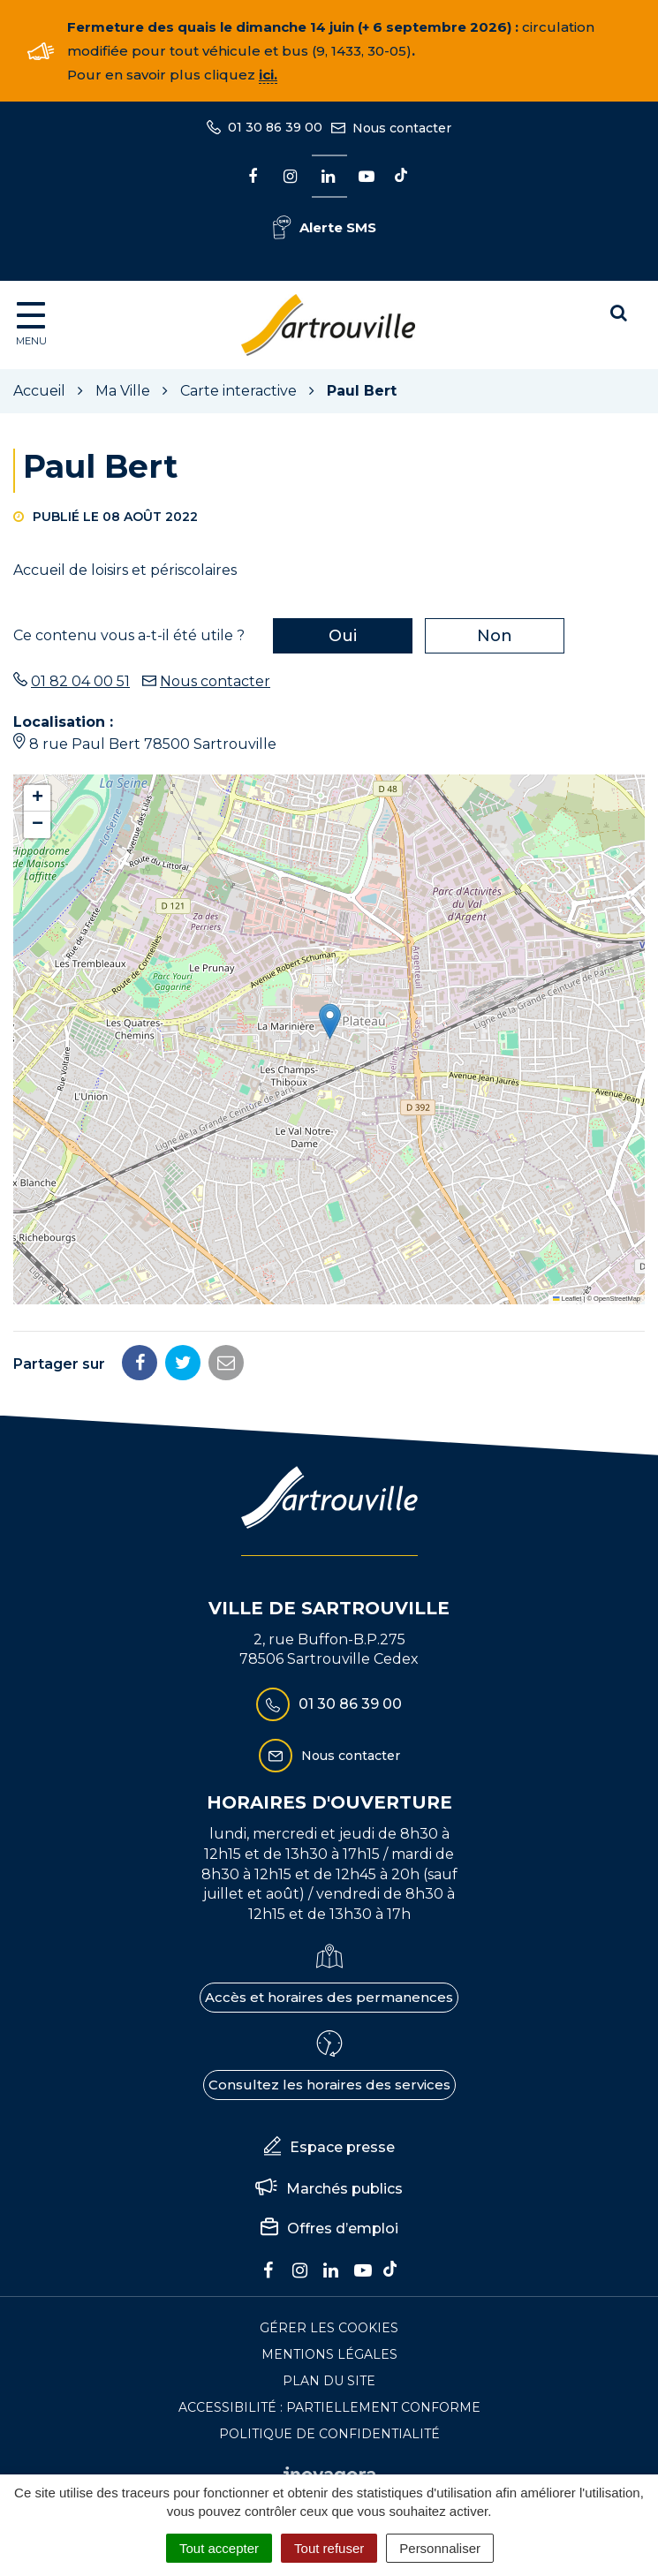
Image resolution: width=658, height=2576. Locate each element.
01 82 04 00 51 (80, 681)
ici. (268, 74)
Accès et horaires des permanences (329, 1997)
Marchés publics (329, 2189)
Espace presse (329, 2147)
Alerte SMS (324, 227)
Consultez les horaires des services (329, 2084)
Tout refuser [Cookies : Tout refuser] (329, 2548)
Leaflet (567, 1299)
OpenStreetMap (617, 1299)
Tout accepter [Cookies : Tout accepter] (219, 2548)
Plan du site (329, 2381)
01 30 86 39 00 (329, 1704)
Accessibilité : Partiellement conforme (329, 2407)
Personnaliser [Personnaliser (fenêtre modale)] (439, 2548)
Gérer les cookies (329, 2328)
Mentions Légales (329, 2354)
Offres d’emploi (329, 2228)
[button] (330, 1021)
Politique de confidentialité (329, 2434)
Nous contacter (215, 681)
